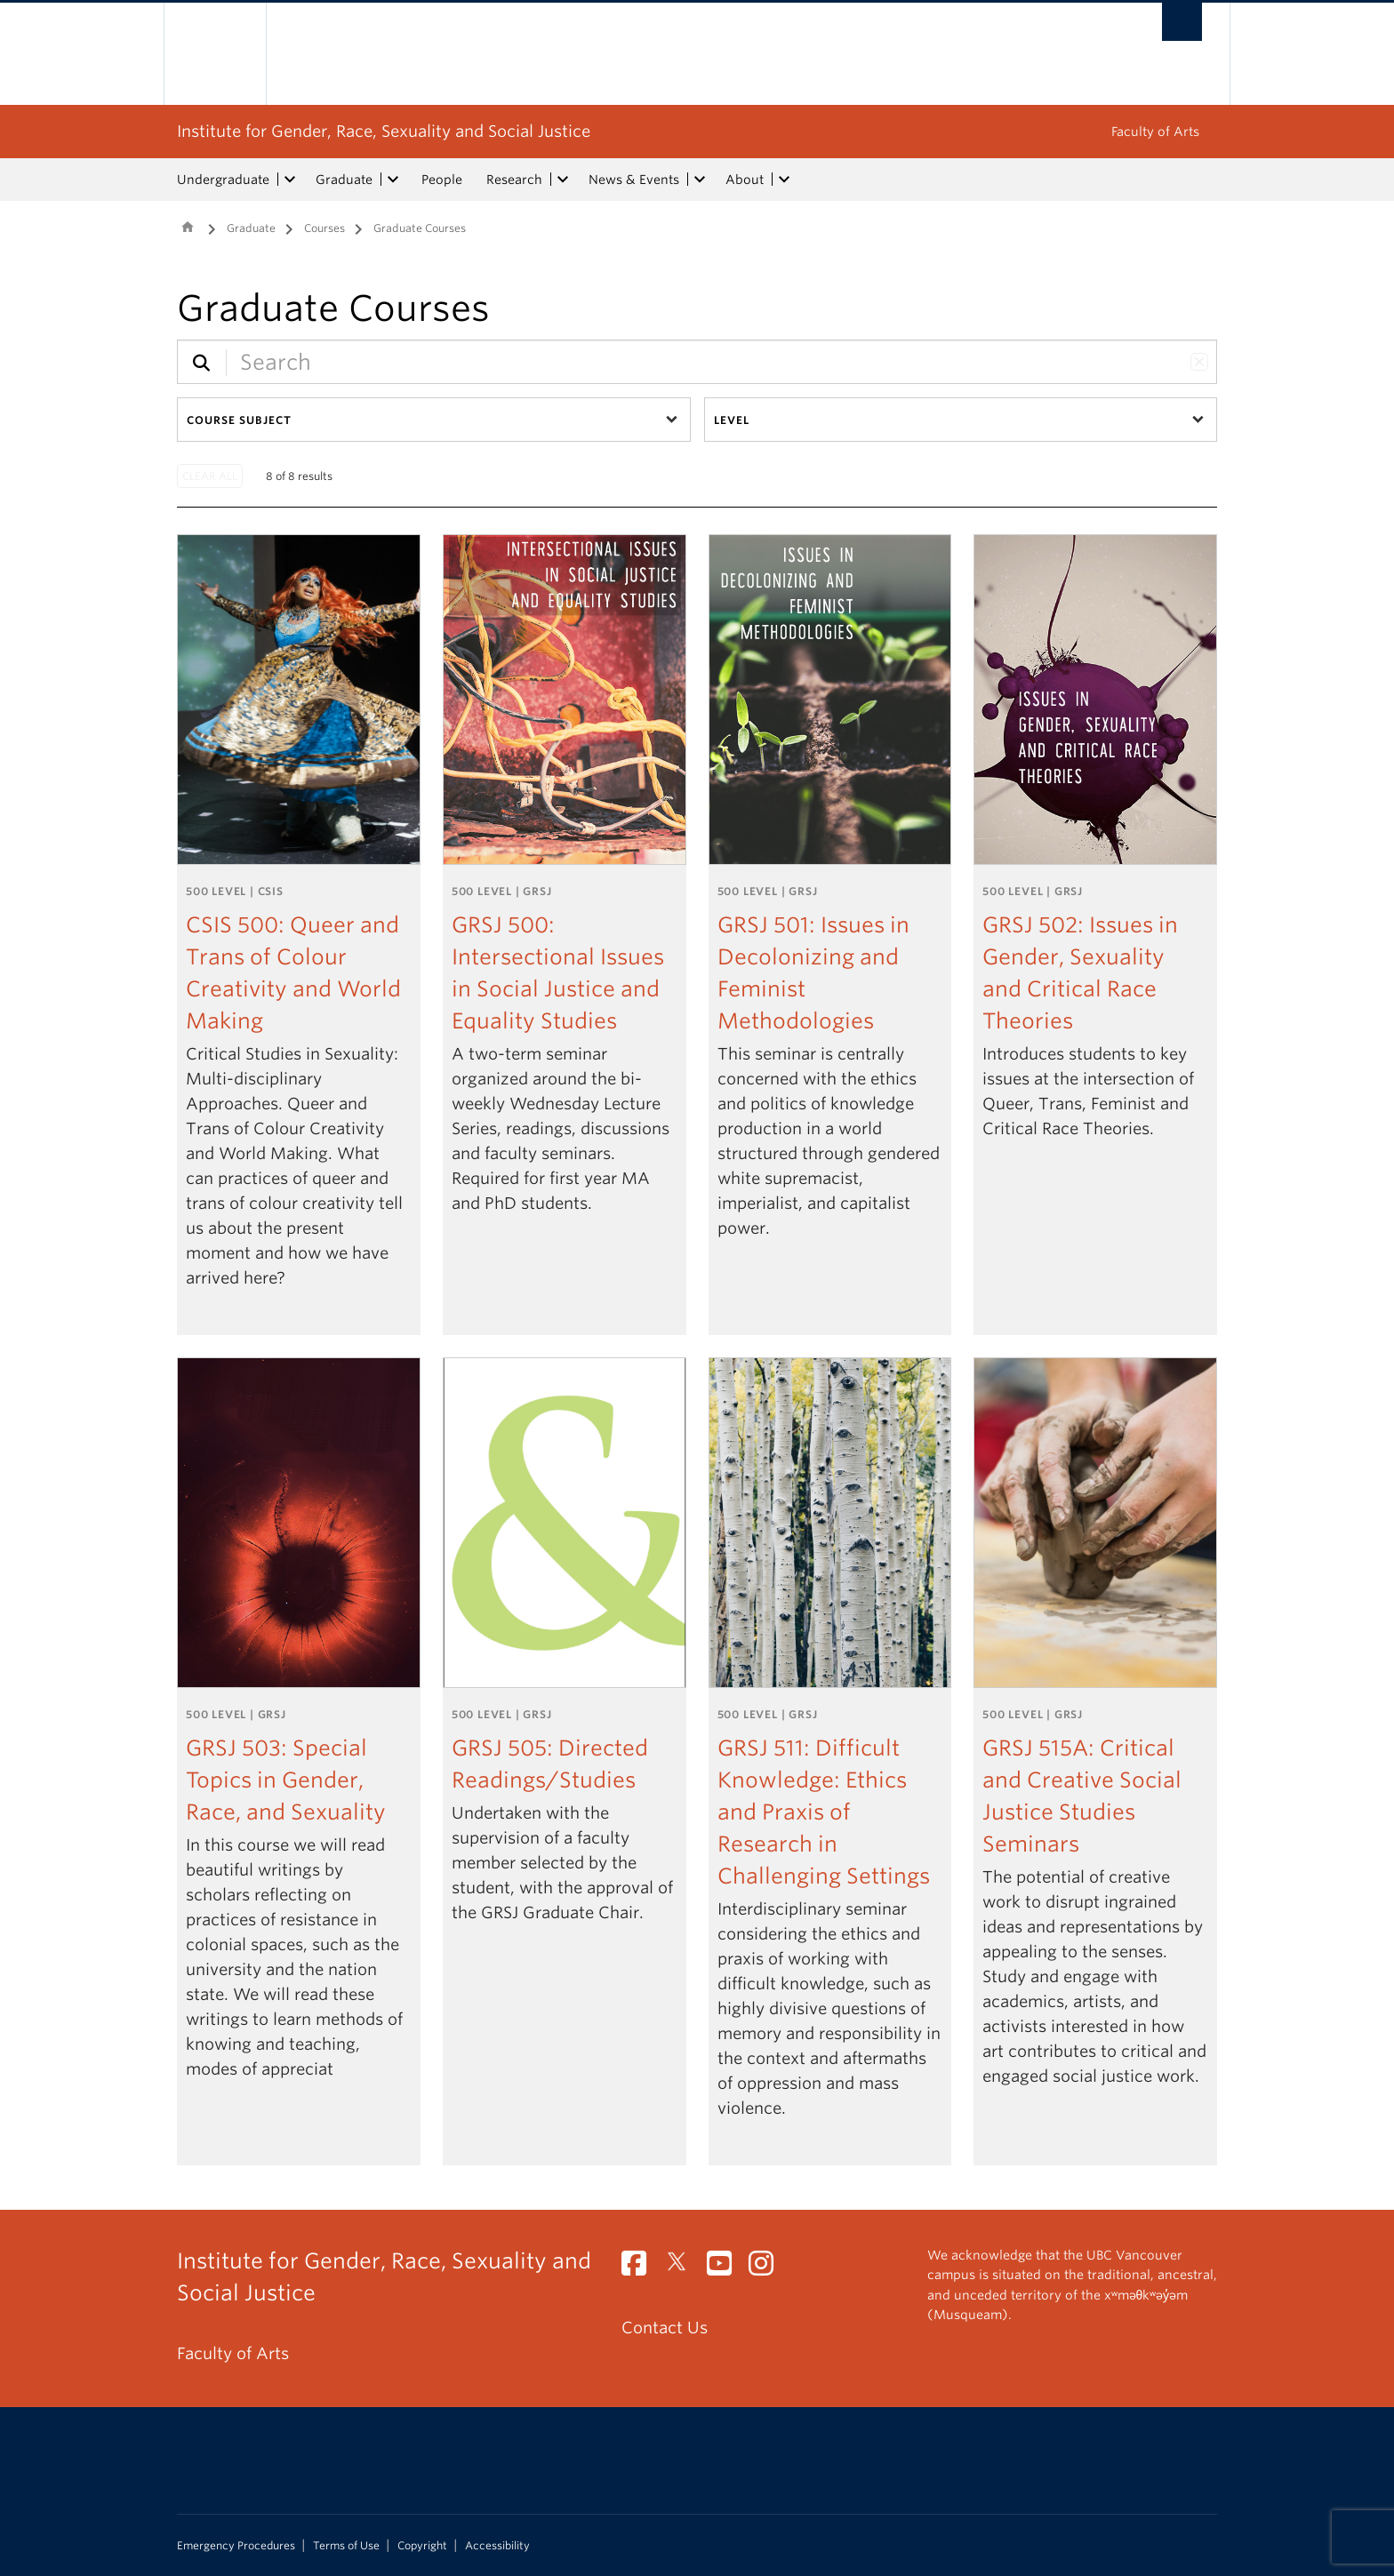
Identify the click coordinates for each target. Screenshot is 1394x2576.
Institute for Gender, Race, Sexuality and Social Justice (383, 131)
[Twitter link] (683, 2268)
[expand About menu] (784, 179)
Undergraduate (223, 179)
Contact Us (664, 2327)
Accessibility (497, 2546)
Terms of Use (346, 2546)
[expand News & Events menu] (700, 179)
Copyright (422, 2546)
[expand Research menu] (563, 179)
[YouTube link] (726, 2268)
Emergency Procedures (236, 2546)
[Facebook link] (640, 2268)
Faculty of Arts (1155, 131)
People (441, 179)
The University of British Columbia (215, 54)
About (744, 179)
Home (187, 226)
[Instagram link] (768, 2268)
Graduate (344, 179)
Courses (324, 228)
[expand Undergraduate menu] (290, 179)
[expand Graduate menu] (393, 179)
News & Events (634, 179)
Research (514, 179)
